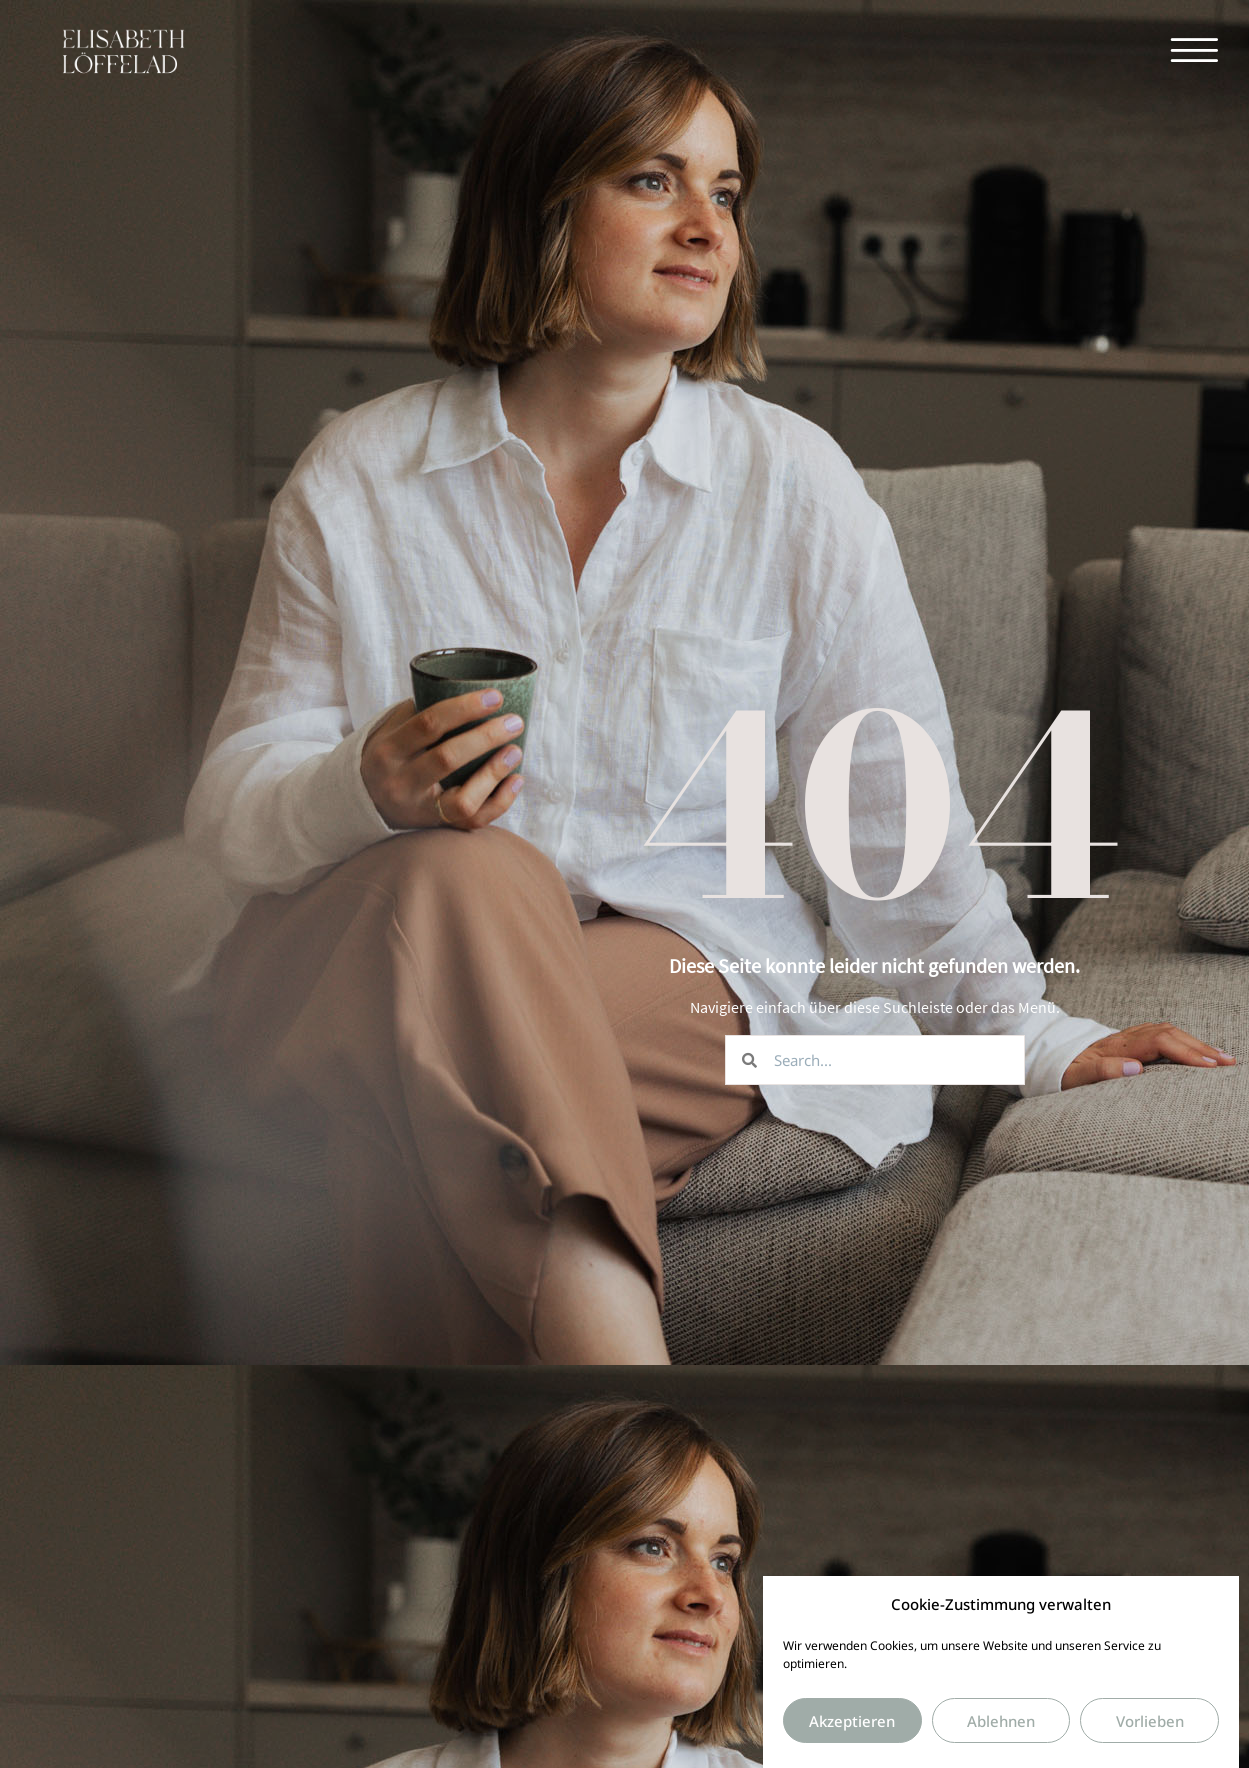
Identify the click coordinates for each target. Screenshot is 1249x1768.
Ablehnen (1001, 1732)
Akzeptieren (852, 1732)
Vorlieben (1150, 1732)
